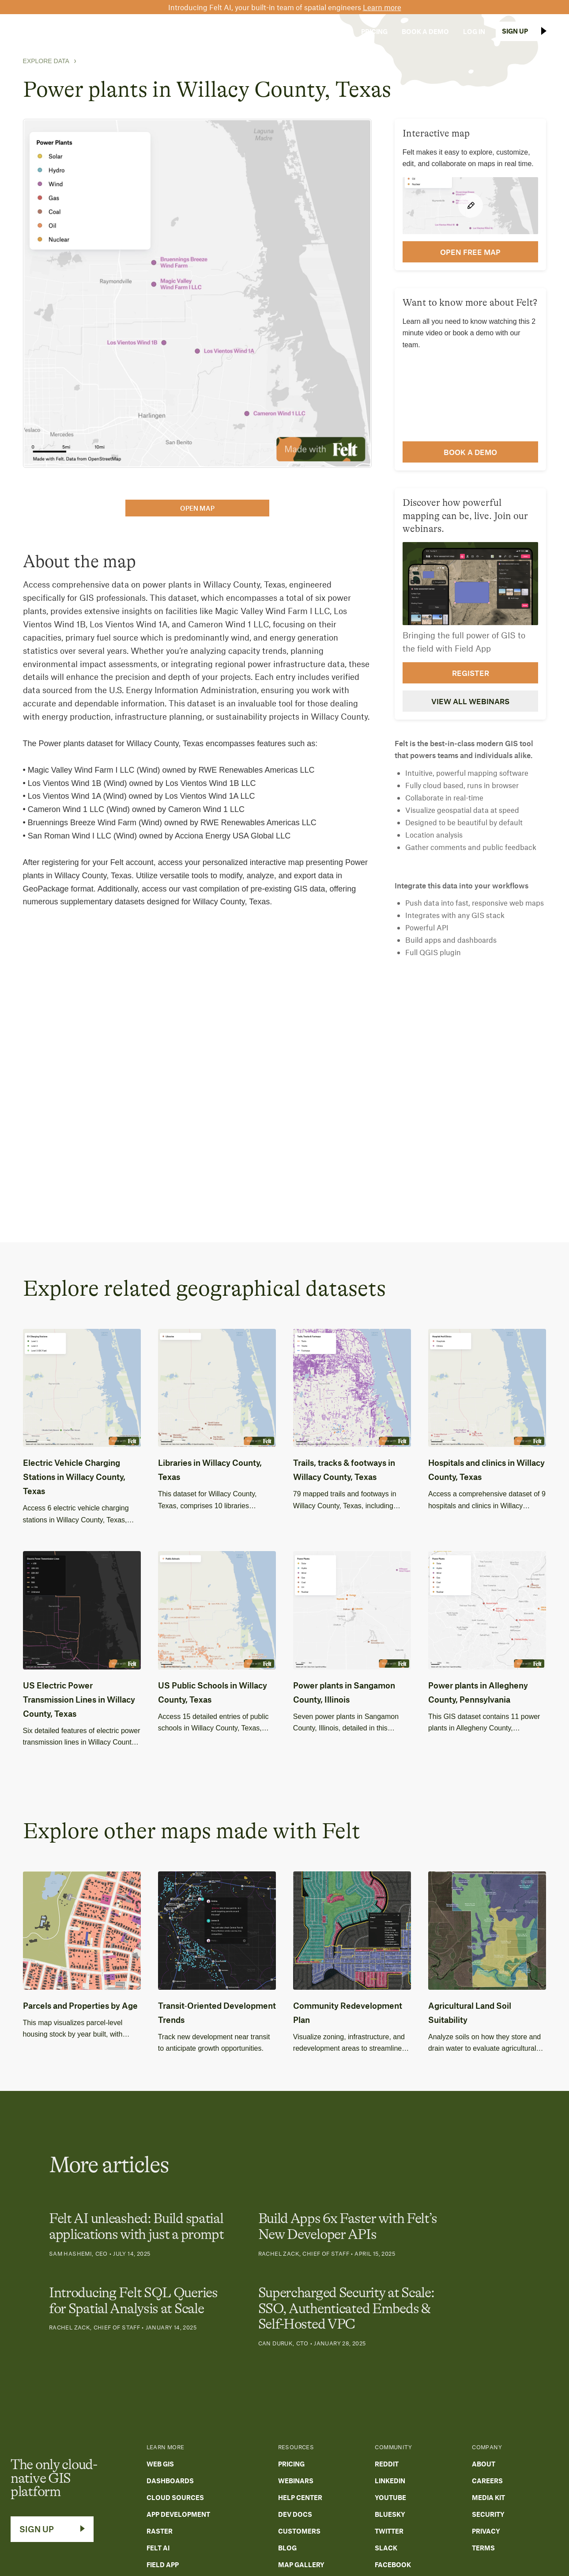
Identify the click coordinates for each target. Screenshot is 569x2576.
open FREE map (470, 251)
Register (470, 672)
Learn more (382, 7)
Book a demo (470, 452)
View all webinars (470, 701)
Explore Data (46, 60)
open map (197, 508)
